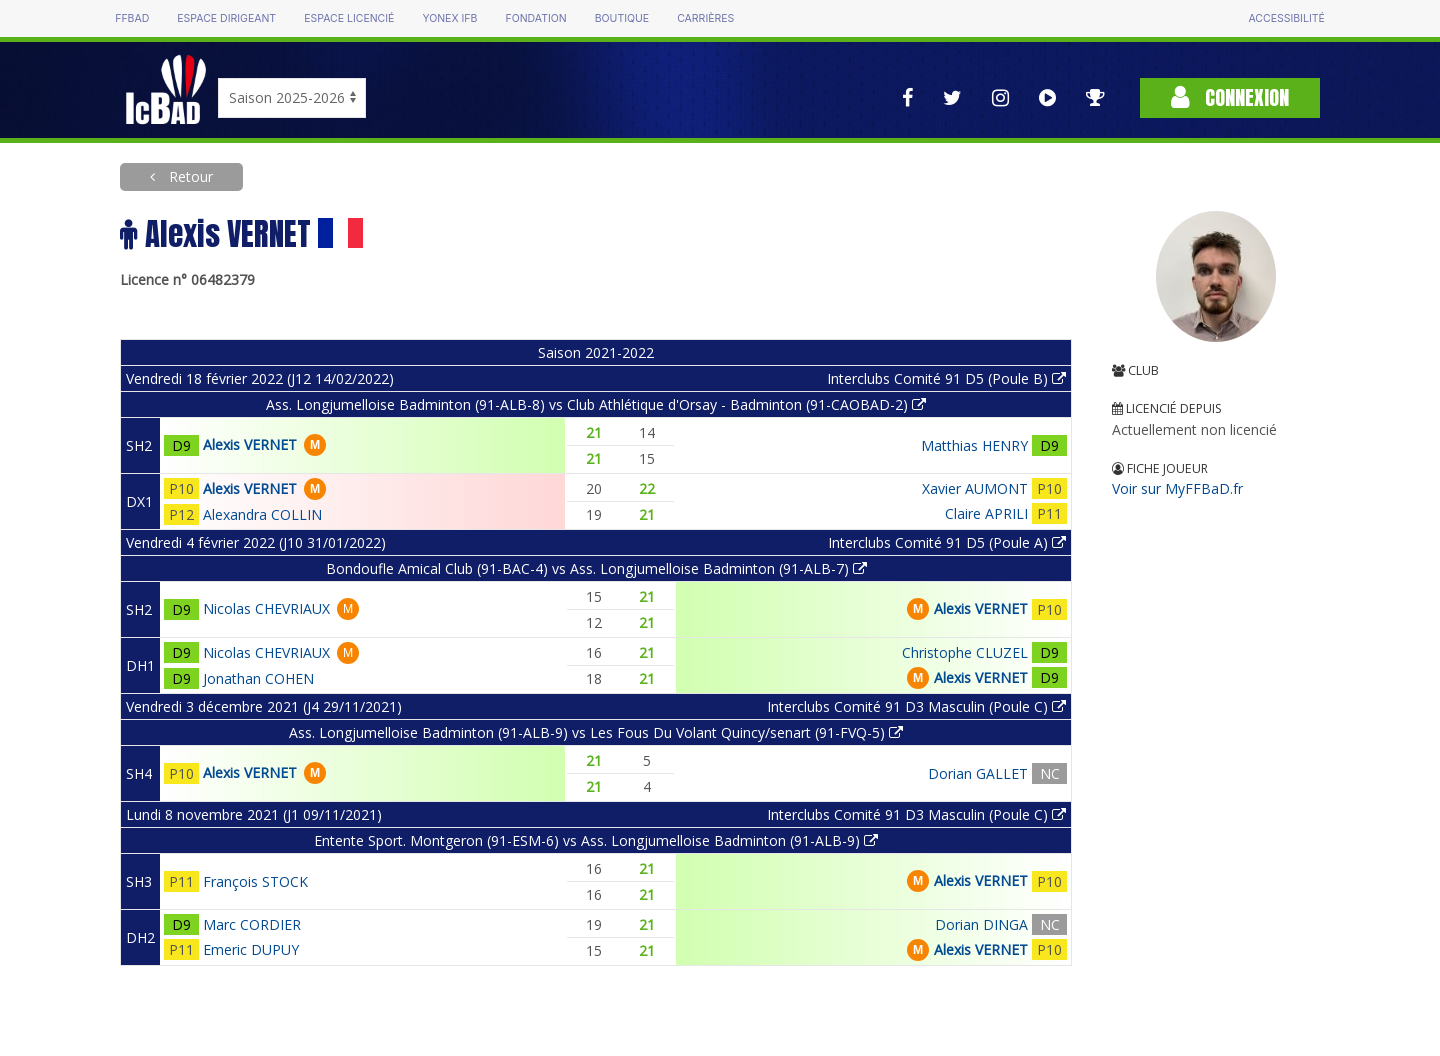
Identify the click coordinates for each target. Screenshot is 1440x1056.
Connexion (1230, 97)
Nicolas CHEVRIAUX (266, 608)
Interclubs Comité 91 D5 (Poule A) (947, 542)
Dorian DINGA (981, 924)
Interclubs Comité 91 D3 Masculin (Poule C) (916, 706)
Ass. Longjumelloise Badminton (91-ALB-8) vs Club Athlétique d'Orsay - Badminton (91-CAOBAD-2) (596, 404)
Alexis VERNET (250, 444)
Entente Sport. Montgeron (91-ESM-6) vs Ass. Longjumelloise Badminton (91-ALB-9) (596, 840)
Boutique (622, 18)
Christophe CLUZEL (965, 652)
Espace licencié (349, 18)
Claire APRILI (986, 513)
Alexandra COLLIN (262, 514)
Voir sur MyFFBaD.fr (1177, 488)
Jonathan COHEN (258, 678)
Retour (189, 176)
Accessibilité (1286, 18)
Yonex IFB (449, 18)
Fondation (535, 18)
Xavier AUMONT (975, 488)
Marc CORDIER (252, 924)
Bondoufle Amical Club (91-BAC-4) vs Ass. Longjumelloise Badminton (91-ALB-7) (596, 568)
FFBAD (132, 18)
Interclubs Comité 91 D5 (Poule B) (946, 378)
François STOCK (255, 881)
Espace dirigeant (226, 18)
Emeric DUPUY (251, 949)
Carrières (705, 18)
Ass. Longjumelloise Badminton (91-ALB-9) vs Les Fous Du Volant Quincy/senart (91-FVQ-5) (596, 732)
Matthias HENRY (974, 445)
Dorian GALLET (978, 773)
